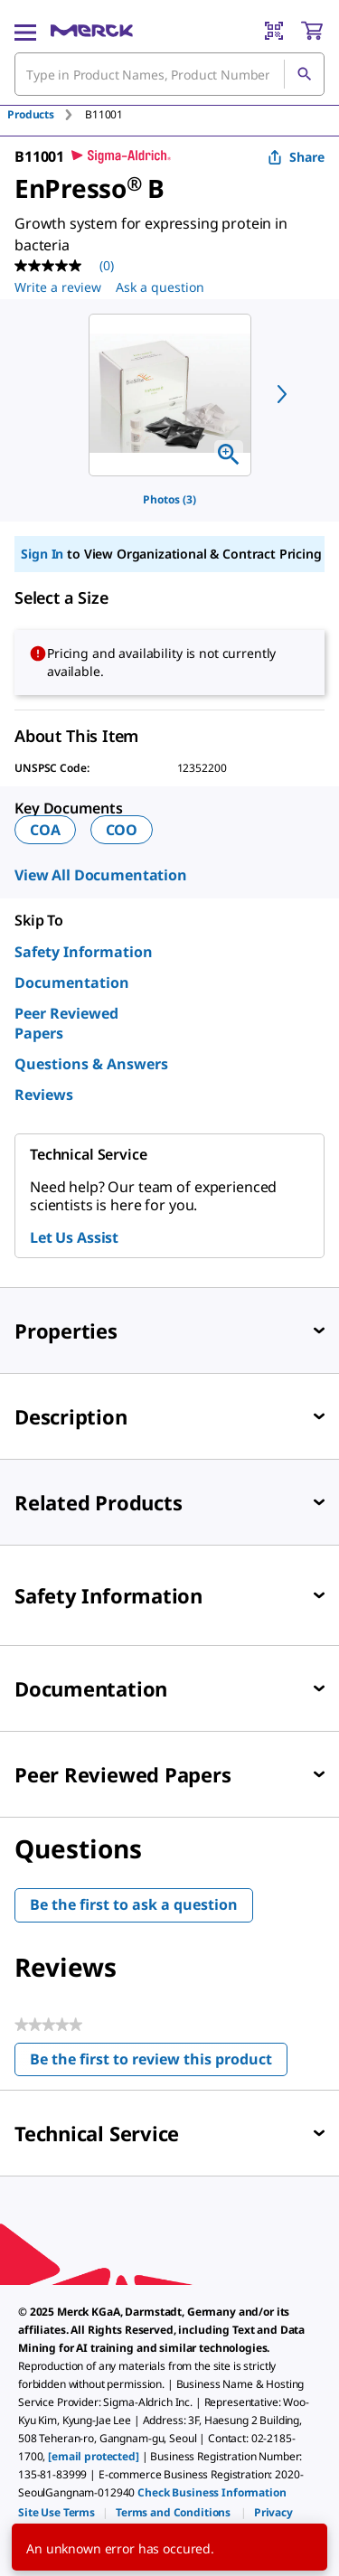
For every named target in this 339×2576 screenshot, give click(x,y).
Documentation (71, 982)
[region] (169, 395)
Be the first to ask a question (134, 1904)
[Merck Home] (92, 31)
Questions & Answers (91, 1064)
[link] (56, 2512)
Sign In (42, 553)
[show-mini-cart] (312, 30)
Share (296, 156)
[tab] (46, 114)
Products (30, 114)
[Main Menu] (25, 30)
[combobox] (169, 74)
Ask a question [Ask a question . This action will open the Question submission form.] (160, 287)
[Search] (304, 74)
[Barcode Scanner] (274, 31)
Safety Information (83, 952)
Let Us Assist (74, 1237)
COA (45, 830)
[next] (282, 394)
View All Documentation (100, 875)
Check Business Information (211, 2492)
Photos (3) (169, 499)
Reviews (43, 1095)
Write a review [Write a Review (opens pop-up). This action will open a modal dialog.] (57, 287)
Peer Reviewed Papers (66, 1023)
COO (122, 830)
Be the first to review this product (158, 2063)
